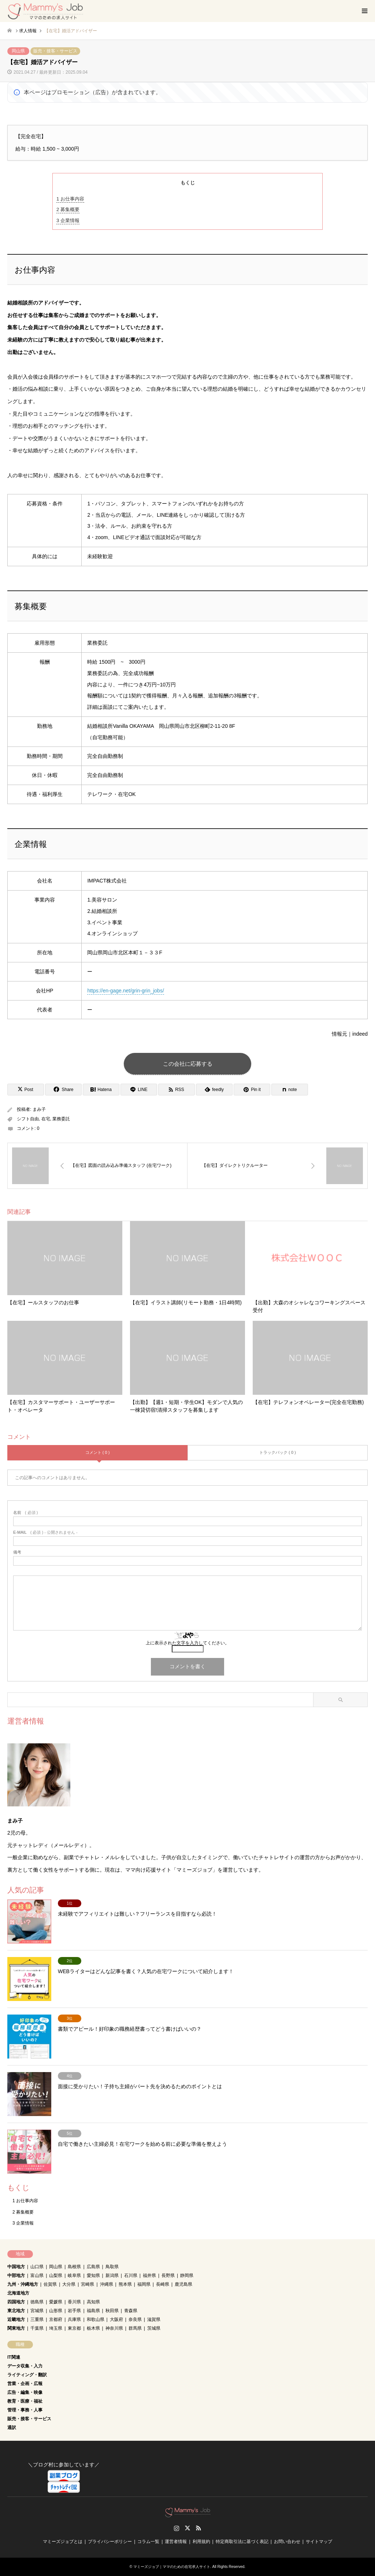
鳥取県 (112, 2266)
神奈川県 (114, 2328)
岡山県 (18, 51)
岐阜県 (74, 2275)
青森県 (130, 2310)
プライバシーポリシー (110, 2541)
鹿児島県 (183, 2284)
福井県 (149, 2275)
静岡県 (186, 2275)
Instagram (176, 2528)
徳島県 (37, 2301)
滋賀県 (153, 2319)
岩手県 (74, 2310)
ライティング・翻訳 (27, 2374)
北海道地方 (18, 2293)
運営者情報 (176, 2541)
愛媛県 (55, 2301)
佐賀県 (50, 2284)
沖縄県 (106, 2284)
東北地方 (16, 2310)
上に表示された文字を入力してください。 (187, 1643)
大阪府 (116, 2319)
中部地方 (16, 2275)
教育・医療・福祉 (24, 2401)
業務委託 (61, 1118)
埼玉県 (55, 2328)
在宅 (45, 1118)
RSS (198, 2528)
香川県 (74, 2301)
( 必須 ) (25, 1513)
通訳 (11, 2427)
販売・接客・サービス (55, 51)
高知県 (93, 2301)
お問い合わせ (287, 2541)
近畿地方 (16, 2319)
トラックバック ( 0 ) (277, 1452)
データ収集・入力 (24, 2366)
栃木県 (93, 2328)
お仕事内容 (70, 199)
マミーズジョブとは (62, 2541)
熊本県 (125, 2284)
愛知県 (93, 2275)
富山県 (37, 2275)
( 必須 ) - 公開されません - (45, 1532)
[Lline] (138, 1090)
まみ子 (39, 1109)
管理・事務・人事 (24, 2410)
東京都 (74, 2328)
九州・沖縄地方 (22, 2284)
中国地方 (16, 2266)
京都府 (55, 2319)
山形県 (55, 2310)
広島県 (93, 2266)
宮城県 (37, 2310)
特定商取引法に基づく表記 (242, 2541)
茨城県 (153, 2328)
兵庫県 (74, 2319)
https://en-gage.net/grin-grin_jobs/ (125, 991)
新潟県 (112, 2275)
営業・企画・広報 (24, 2383)
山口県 (37, 2266)
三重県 (37, 2319)
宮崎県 (87, 2284)
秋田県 (112, 2310)
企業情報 (67, 220)
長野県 (168, 2275)
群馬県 (135, 2328)
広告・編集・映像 (24, 2392)
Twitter (187, 2528)
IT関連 (13, 2357)
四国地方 (16, 2301)
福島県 (93, 2310)
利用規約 (201, 2541)
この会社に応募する (187, 1064)
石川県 (130, 2275)
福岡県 (144, 2284)
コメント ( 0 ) (97, 1452)
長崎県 (162, 2284)
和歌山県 (95, 2319)
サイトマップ (319, 2541)
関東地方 (16, 2328)
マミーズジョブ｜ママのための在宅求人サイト (171, 2567)
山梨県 (55, 2275)
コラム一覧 (148, 2541)
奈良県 (135, 2319)
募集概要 (67, 209)
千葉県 (37, 2328)
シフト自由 (28, 1118)
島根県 (74, 2266)
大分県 (68, 2284)
